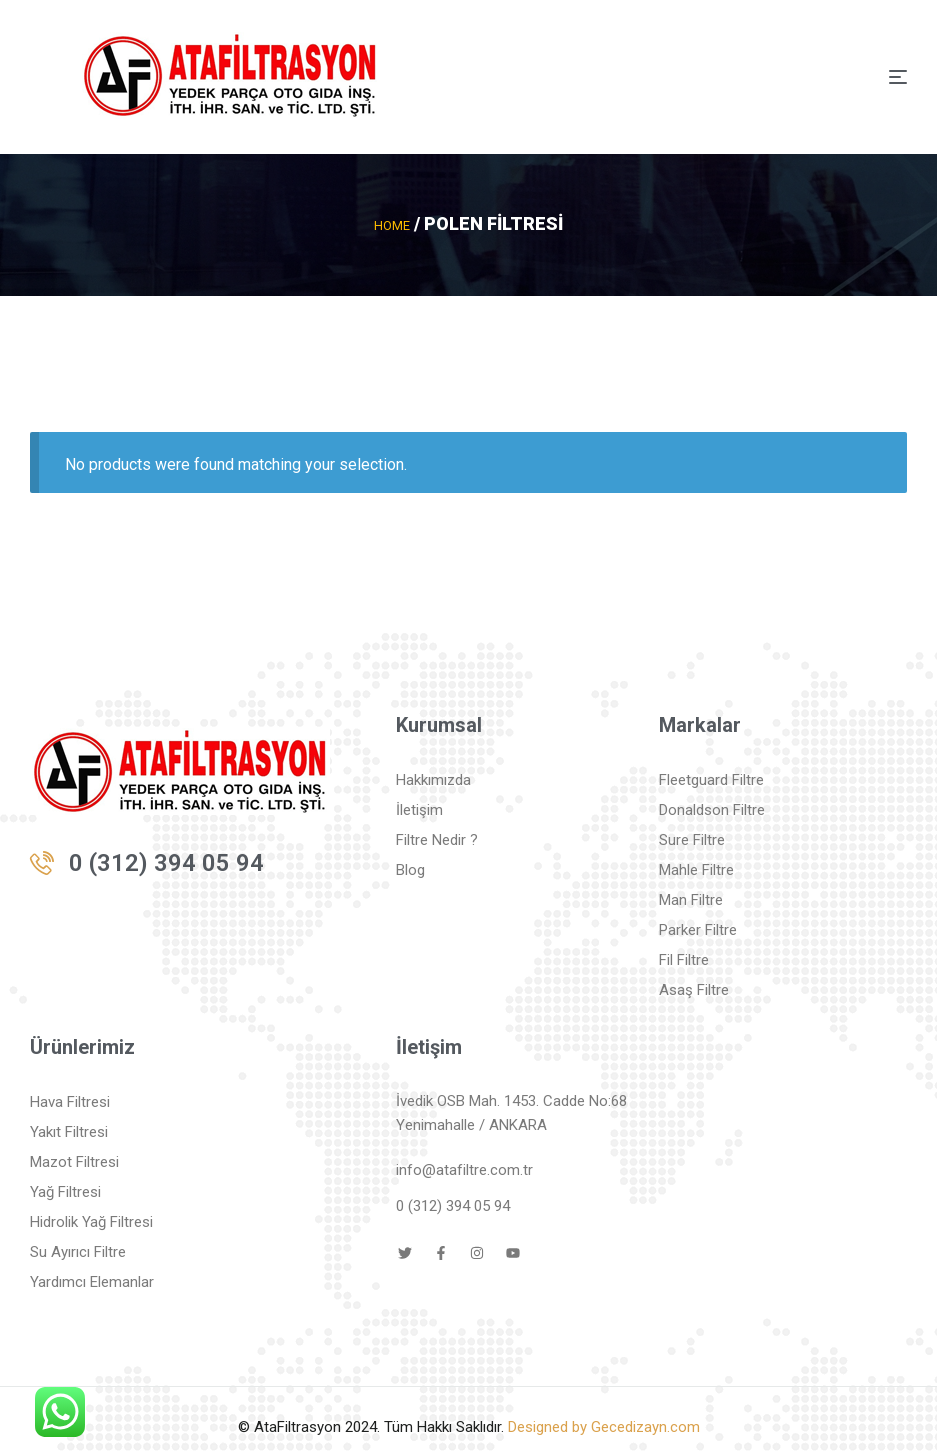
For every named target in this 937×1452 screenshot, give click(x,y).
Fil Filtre (684, 959)
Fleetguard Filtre (711, 779)
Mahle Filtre (696, 869)
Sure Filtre (692, 839)
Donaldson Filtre (712, 809)
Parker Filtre (698, 929)
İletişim (419, 809)
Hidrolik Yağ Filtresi (91, 1221)
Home (392, 225)
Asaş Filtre (694, 989)
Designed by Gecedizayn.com (604, 1426)
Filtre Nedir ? (437, 839)
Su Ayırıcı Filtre (78, 1251)
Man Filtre (691, 899)
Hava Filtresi (70, 1101)
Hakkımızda (433, 779)
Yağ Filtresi (65, 1191)
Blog (410, 869)
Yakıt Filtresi (69, 1131)
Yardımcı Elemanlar (92, 1281)
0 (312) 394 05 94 (166, 862)
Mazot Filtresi (74, 1161)
